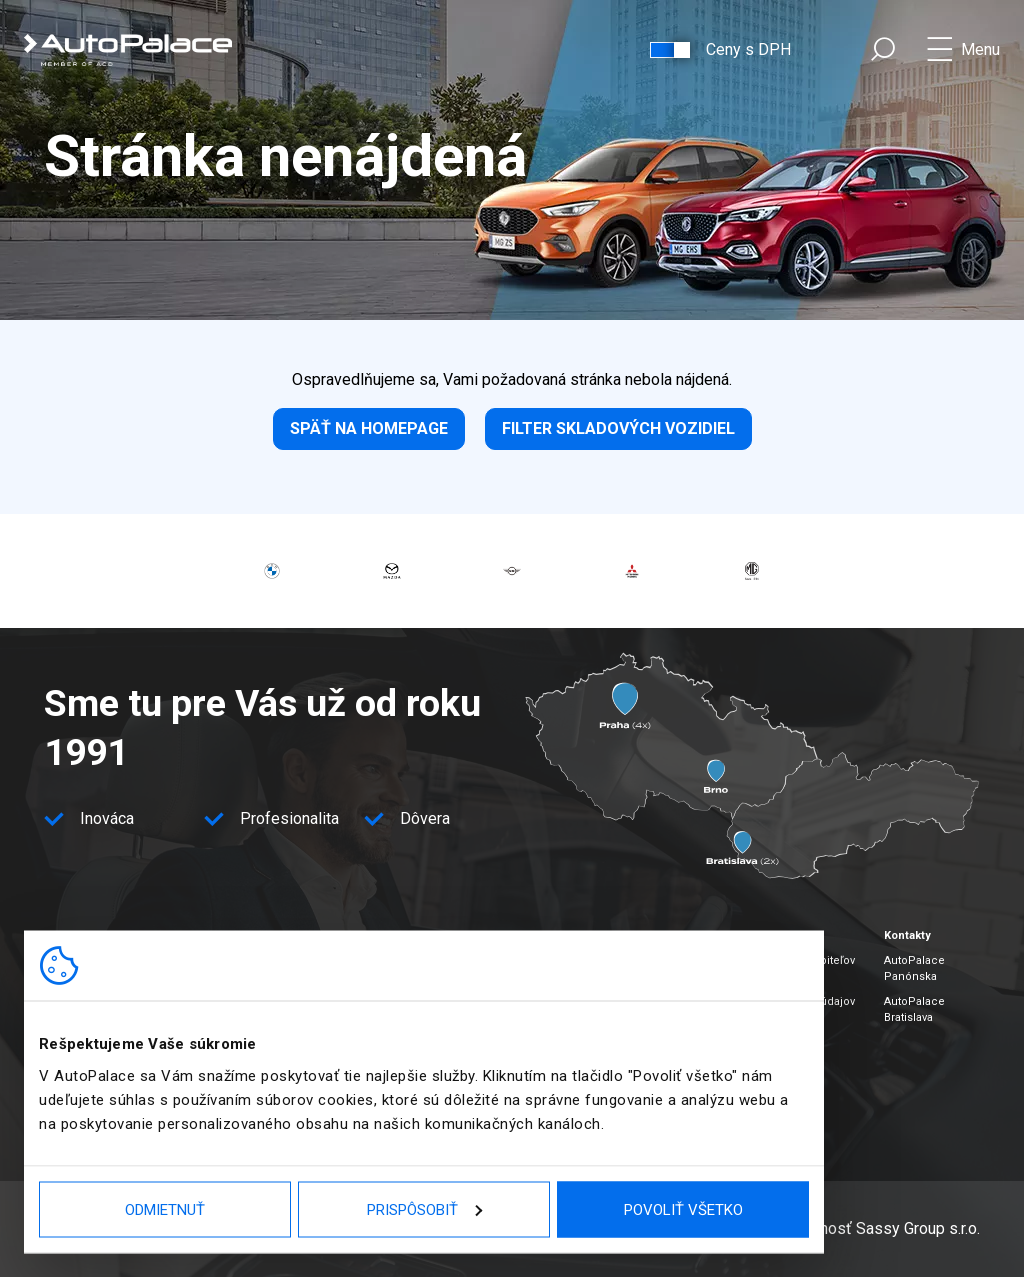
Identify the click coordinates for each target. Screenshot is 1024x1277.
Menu (980, 49)
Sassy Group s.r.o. (918, 1228)
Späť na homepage (369, 428)
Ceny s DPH (748, 49)
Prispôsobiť (424, 1209)
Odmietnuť (165, 1209)
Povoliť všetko (683, 1209)
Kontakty (907, 935)
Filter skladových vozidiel (618, 428)
